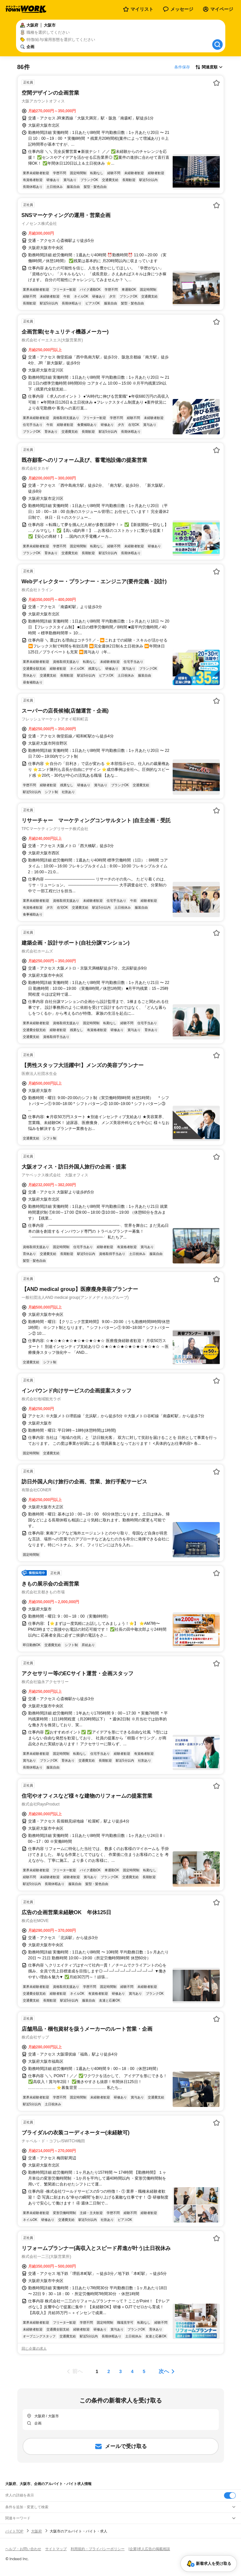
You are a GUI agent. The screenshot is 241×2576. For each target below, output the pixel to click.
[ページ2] (109, 2371)
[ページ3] (120, 2371)
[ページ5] (144, 2371)
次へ (164, 2371)
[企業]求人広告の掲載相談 (149, 2549)
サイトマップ (56, 2549)
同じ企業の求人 (34, 2348)
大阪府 (36, 2531)
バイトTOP (14, 2531)
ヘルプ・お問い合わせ (23, 2549)
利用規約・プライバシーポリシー (98, 2549)
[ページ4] (132, 2371)
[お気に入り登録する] (216, 83)
